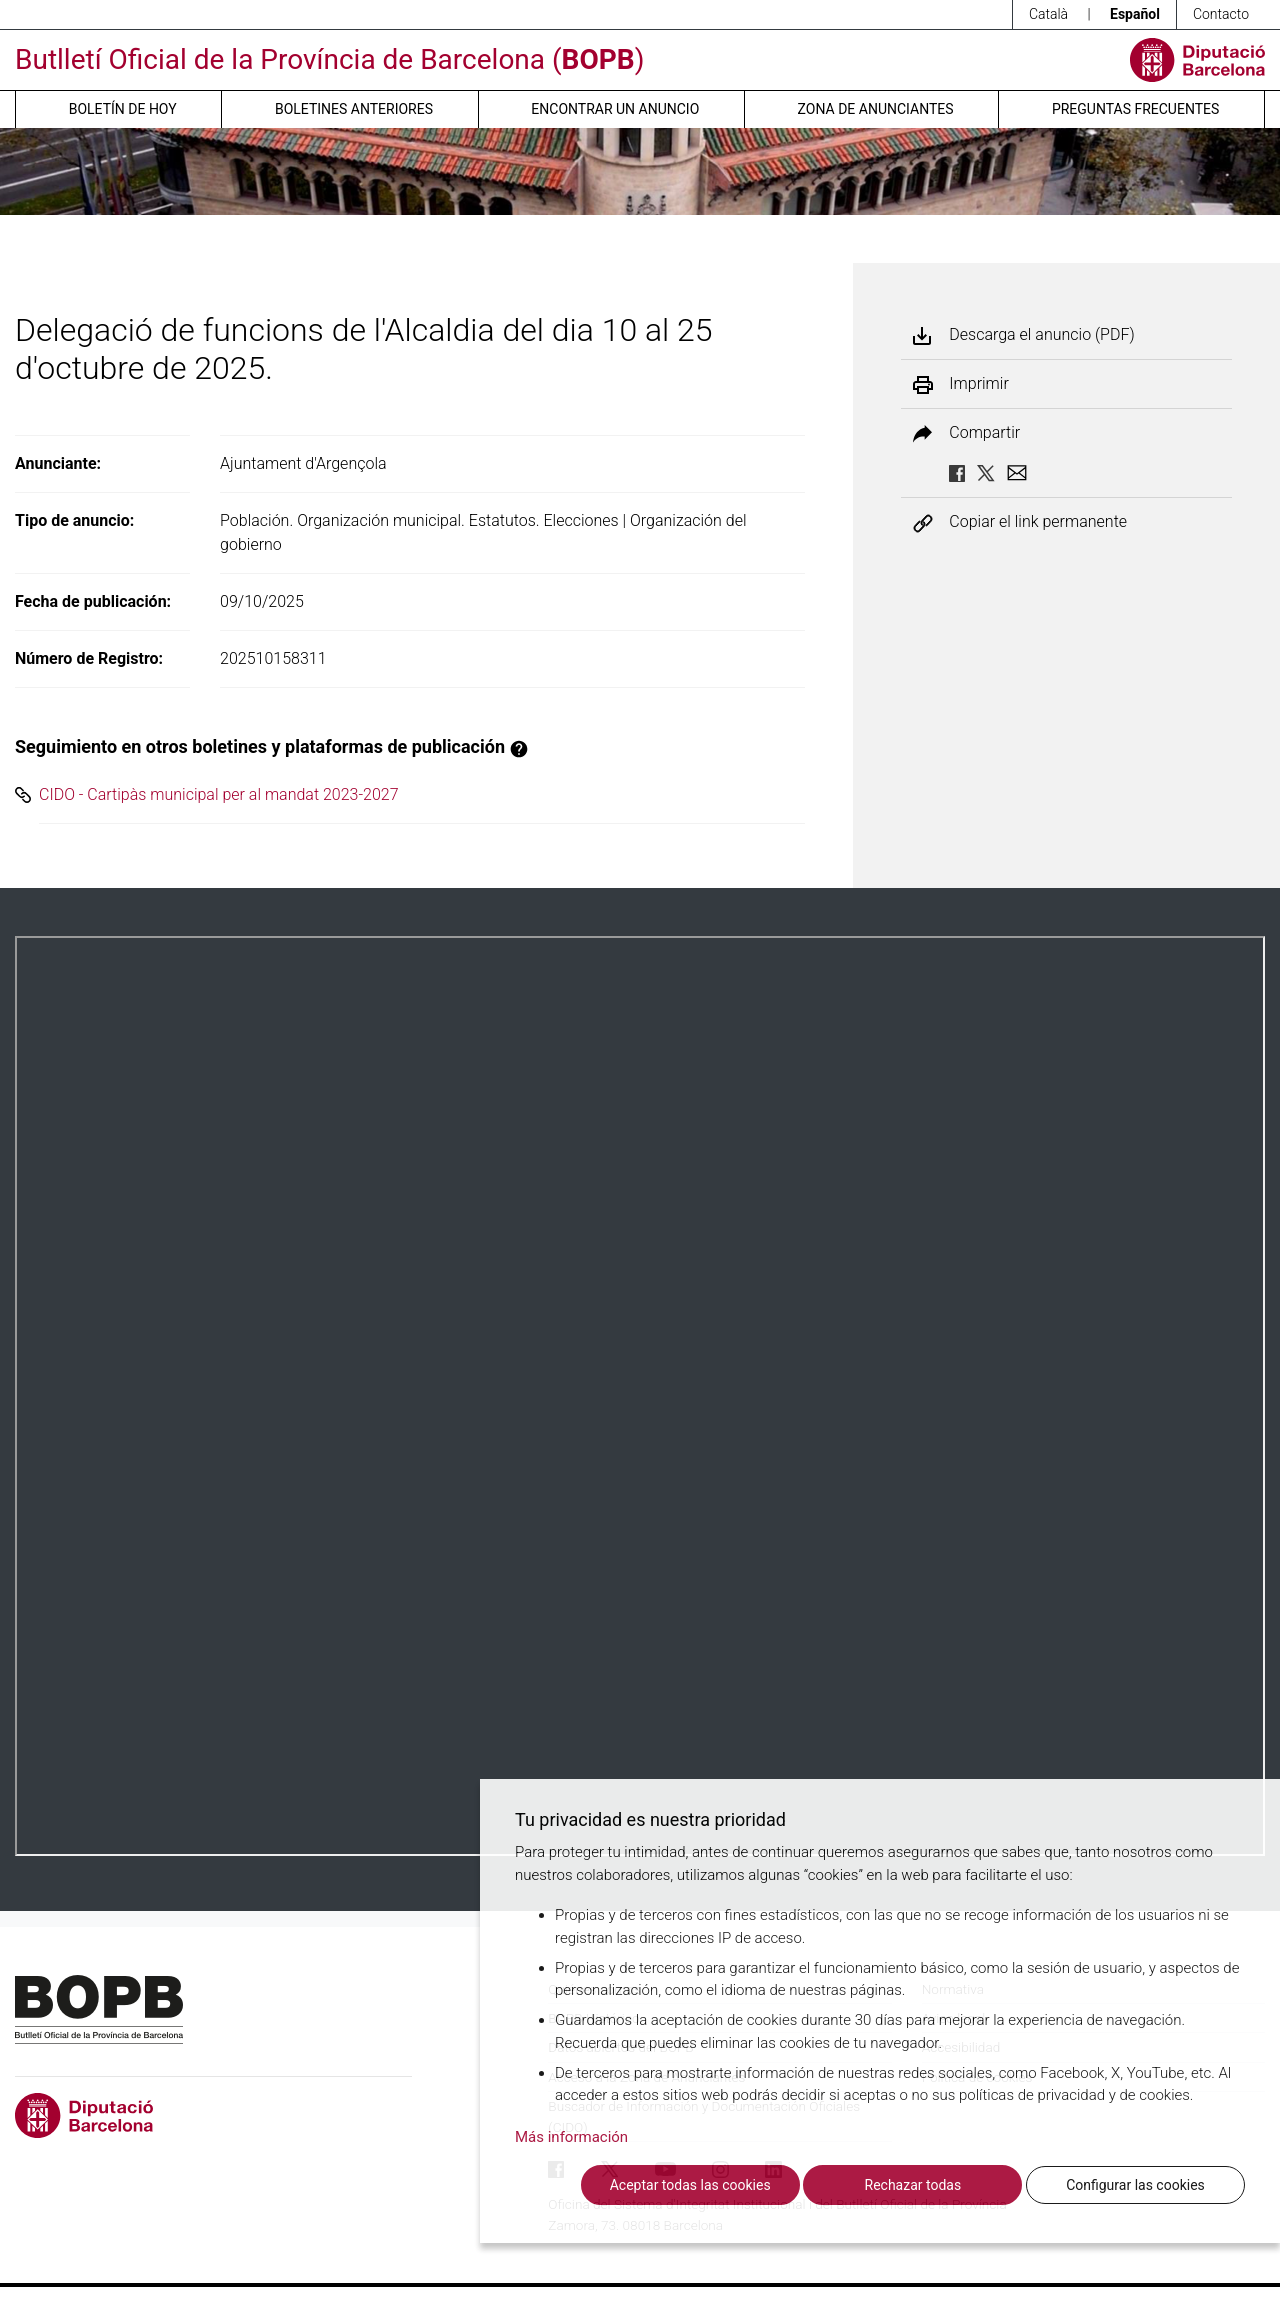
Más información (571, 2137)
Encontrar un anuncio (615, 109)
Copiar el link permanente (1038, 522)
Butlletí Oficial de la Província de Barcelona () (329, 59)
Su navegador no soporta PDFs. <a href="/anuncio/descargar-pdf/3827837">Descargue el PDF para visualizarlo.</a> (640, 1396)
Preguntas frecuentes (1135, 109)
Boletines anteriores (354, 109)
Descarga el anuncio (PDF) (1041, 335)
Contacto (1221, 14)
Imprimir (978, 384)
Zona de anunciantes (876, 109)
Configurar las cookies (1135, 2185)
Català (1048, 14)
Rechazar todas (913, 2185)
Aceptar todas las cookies (690, 2185)
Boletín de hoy (123, 109)
